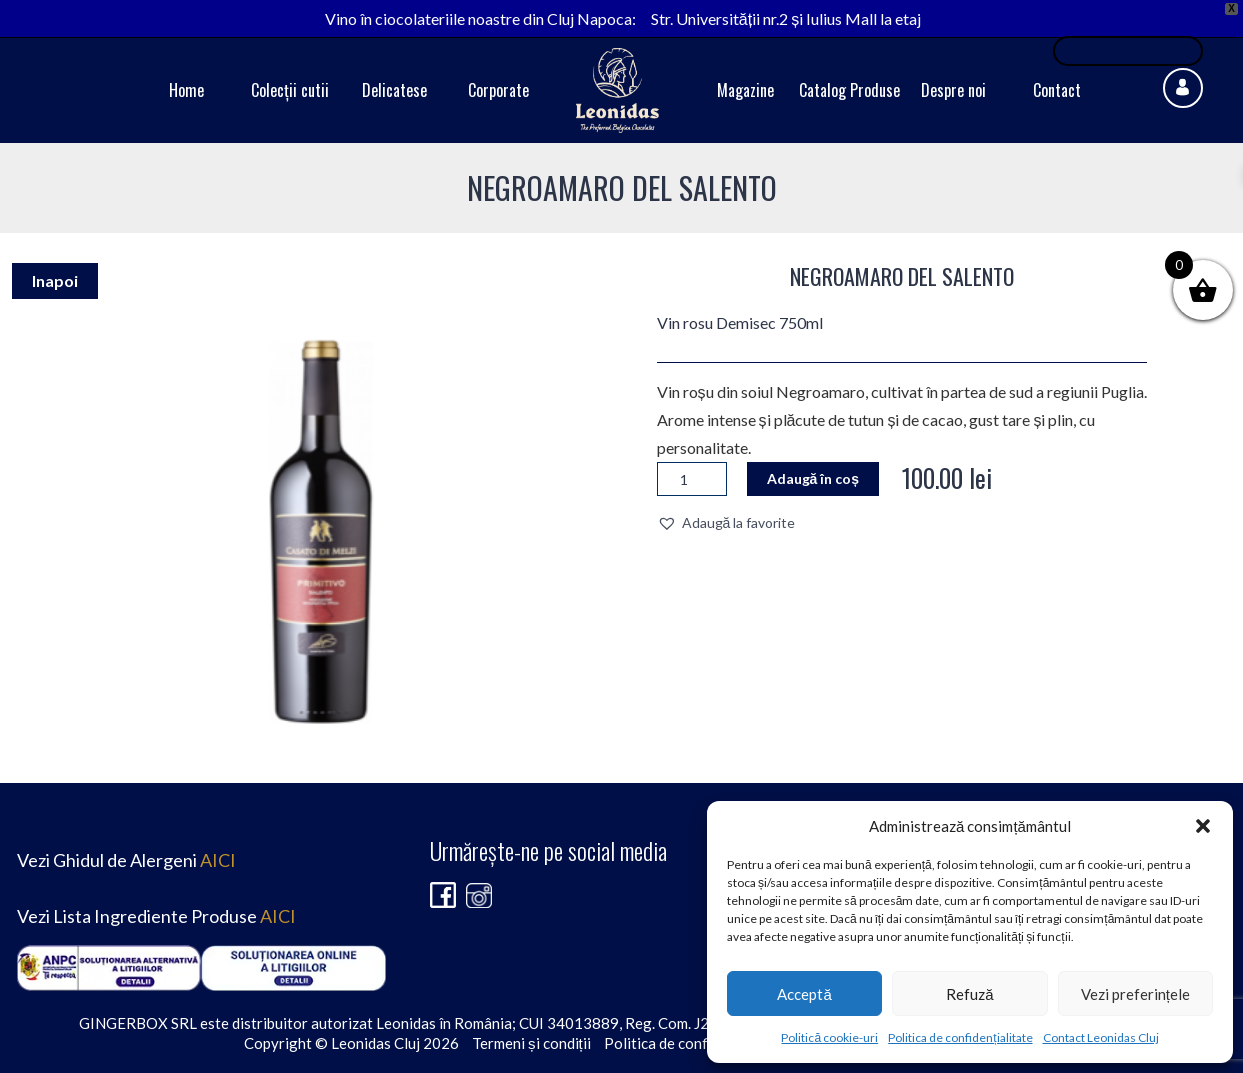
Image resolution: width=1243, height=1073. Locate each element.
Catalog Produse (849, 90)
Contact (1057, 90)
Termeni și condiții (531, 1043)
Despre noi (953, 90)
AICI (218, 860)
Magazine (745, 90)
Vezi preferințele (1135, 994)
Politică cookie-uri (829, 1037)
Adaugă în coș (813, 478)
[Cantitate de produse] (692, 479)
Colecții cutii (290, 90)
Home (186, 90)
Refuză (969, 994)
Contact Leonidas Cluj (1101, 1037)
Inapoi (55, 280)
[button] (1203, 826)
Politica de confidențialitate (960, 1037)
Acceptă (804, 994)
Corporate (498, 90)
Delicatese (394, 90)
